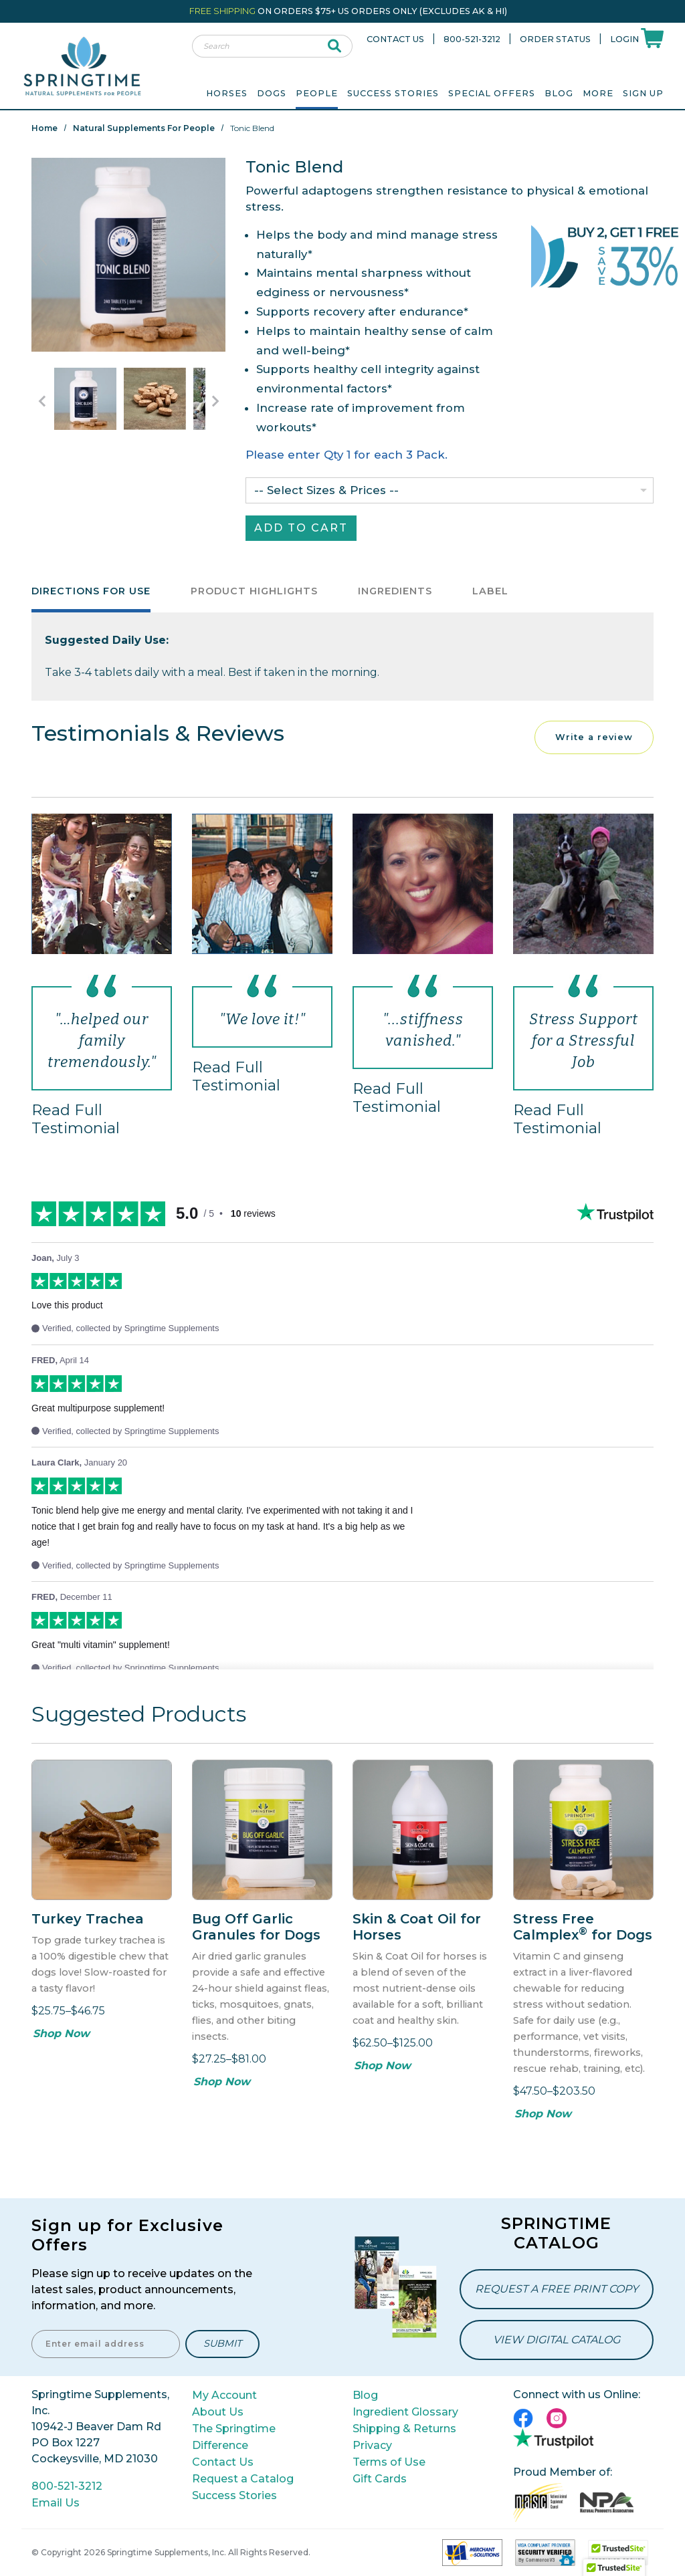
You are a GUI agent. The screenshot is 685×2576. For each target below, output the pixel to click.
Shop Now (61, 2033)
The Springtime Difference (234, 2437)
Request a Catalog (243, 2478)
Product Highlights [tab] (254, 591)
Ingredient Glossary (405, 2412)
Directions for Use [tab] (91, 591)
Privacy (372, 2445)
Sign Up (643, 93)
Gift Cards (380, 2478)
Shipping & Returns (404, 2428)
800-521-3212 (472, 39)
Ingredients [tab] (395, 591)
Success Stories (393, 93)
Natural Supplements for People (144, 128)
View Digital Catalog (556, 2339)
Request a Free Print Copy (556, 2288)
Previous (42, 254)
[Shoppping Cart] (652, 37)
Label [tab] (490, 591)
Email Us (55, 2502)
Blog (559, 93)
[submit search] (335, 46)
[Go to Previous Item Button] (41, 401)
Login (624, 39)
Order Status (555, 39)
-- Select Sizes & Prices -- (326, 490)
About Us (217, 2412)
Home (44, 128)
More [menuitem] (598, 93)
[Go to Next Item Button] (215, 401)
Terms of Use (389, 2462)
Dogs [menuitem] (271, 93)
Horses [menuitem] (227, 93)
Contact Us (395, 39)
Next (214, 254)
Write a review (594, 737)
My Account (224, 2395)
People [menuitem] (317, 93)
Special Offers (491, 93)
